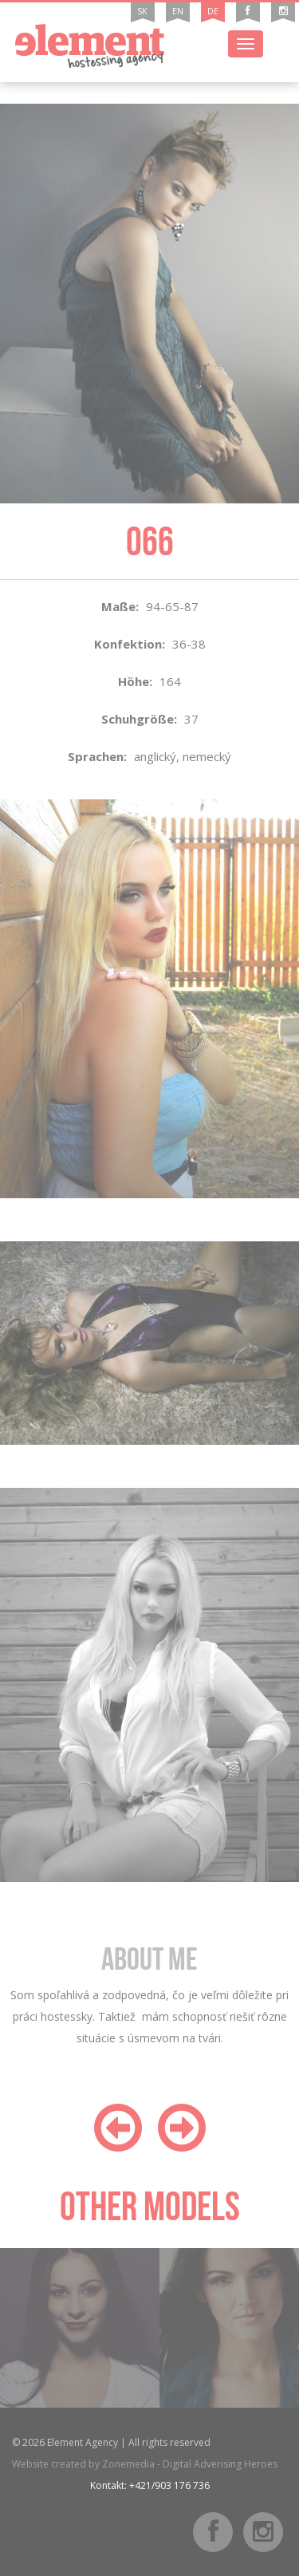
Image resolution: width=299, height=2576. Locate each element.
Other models (150, 2206)
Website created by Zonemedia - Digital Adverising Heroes (144, 2464)
